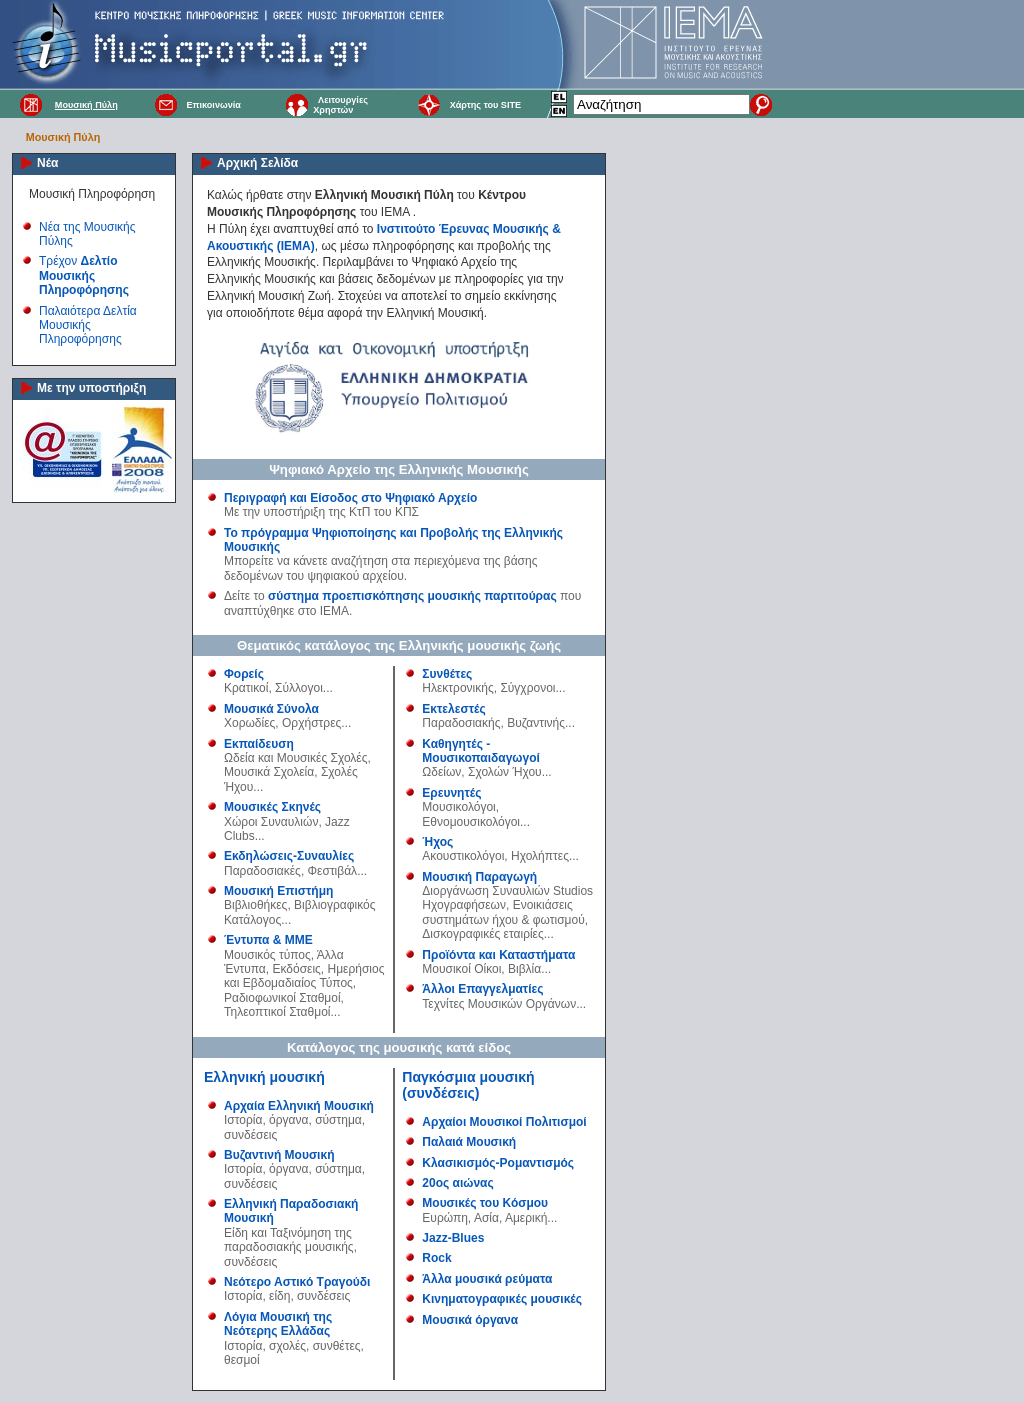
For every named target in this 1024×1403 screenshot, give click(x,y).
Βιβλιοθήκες (255, 905)
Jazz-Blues (453, 1238)
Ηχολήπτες (540, 856)
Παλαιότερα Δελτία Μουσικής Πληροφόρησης (88, 325)
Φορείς (244, 674)
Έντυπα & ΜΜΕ (268, 940)
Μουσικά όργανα (470, 1320)
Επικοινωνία (213, 105)
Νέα (47, 163)
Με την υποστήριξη (91, 388)
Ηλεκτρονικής (457, 688)
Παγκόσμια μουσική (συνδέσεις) (468, 1085)
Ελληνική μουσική (264, 1077)
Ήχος (437, 842)
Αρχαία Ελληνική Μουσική (299, 1106)
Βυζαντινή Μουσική (279, 1155)
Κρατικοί (246, 688)
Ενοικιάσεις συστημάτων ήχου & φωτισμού (503, 912)
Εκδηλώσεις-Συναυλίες (289, 856)
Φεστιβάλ (333, 871)
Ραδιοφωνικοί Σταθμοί (282, 998)
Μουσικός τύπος (267, 955)
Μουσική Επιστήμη (278, 891)
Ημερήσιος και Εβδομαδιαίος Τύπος (304, 976)
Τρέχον (84, 275)
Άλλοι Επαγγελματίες (482, 989)
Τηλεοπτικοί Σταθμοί (277, 1012)
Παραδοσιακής (461, 723)
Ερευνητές (451, 793)
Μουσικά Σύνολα (271, 709)
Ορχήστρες (311, 723)
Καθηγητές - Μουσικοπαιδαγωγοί (481, 751)
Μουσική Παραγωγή (479, 877)
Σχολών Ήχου (505, 772)
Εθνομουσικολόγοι (471, 822)
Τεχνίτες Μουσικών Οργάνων (499, 1004)
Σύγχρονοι (527, 688)
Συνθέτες (447, 674)
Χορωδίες (249, 723)
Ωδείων (441, 772)
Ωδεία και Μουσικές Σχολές (295, 758)
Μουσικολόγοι (458, 807)
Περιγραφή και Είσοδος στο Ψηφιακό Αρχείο (350, 498)
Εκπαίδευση (259, 744)
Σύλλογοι (299, 688)
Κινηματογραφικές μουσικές (502, 1299)
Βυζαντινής (536, 723)
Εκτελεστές (453, 709)
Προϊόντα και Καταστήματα (498, 955)
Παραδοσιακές (262, 871)
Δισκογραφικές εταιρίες (482, 934)
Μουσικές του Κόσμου (485, 1203)
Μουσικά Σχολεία (269, 772)
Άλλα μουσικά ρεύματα (487, 1279)
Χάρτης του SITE (485, 105)
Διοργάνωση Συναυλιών (485, 891)
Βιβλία (524, 969)
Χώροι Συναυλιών (271, 822)
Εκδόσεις (296, 969)
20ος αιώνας (457, 1183)
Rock (436, 1258)
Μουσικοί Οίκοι (461, 969)
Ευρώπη (445, 1218)
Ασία (486, 1218)
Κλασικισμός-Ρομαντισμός (498, 1163)
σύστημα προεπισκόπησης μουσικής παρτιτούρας (412, 596)
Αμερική (526, 1218)
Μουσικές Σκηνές (272, 807)
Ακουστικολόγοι (463, 856)
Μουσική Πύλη (86, 105)
